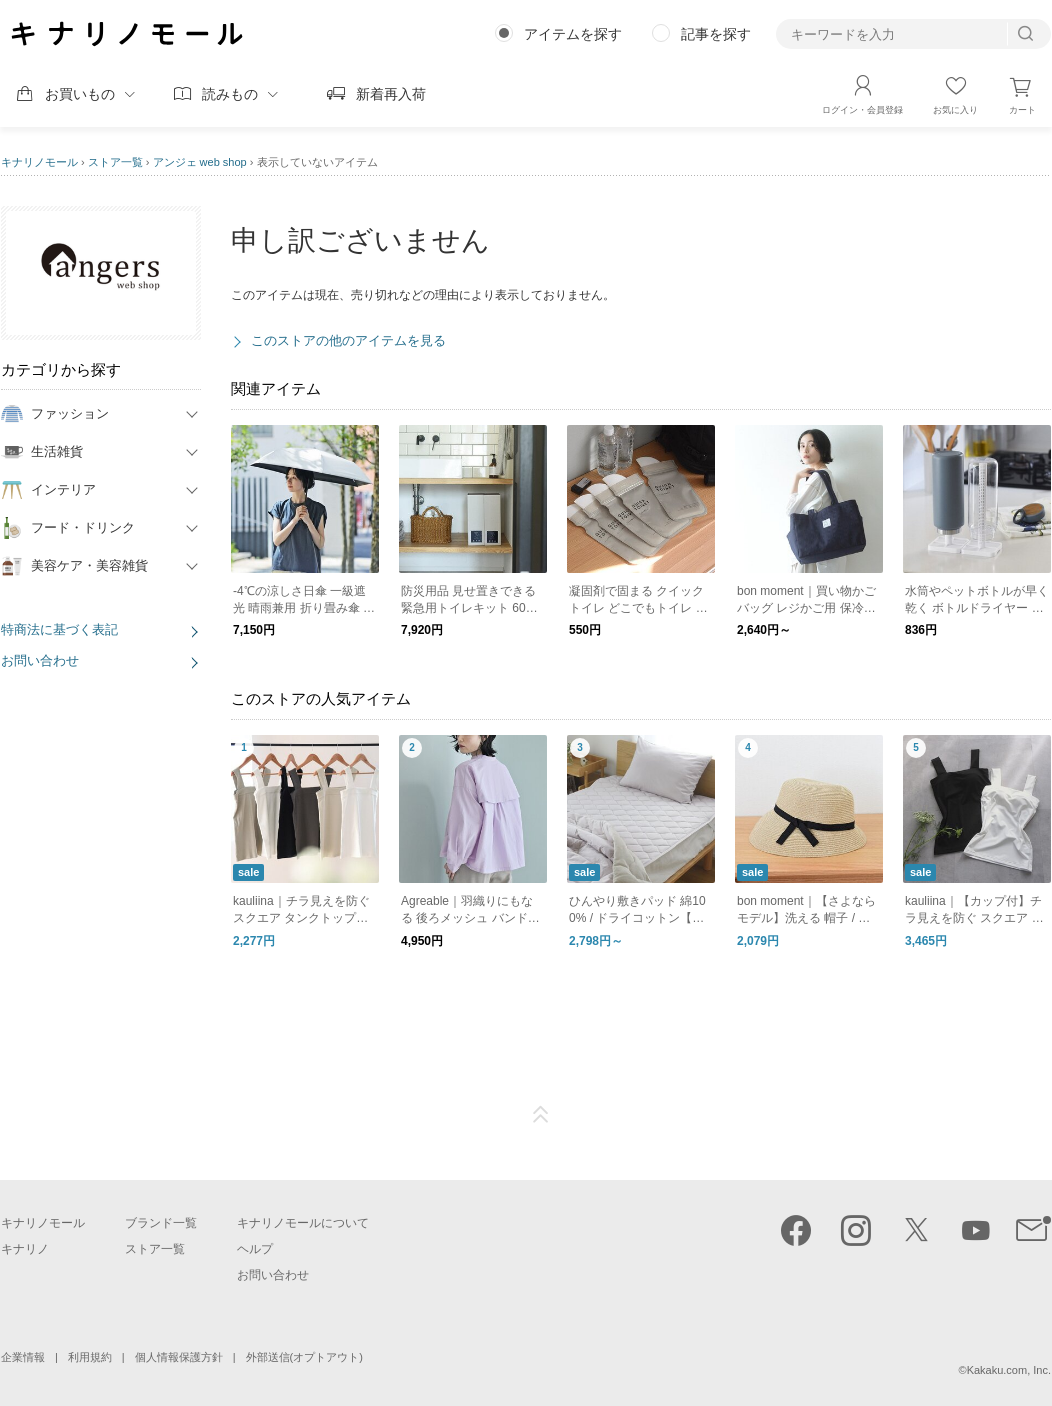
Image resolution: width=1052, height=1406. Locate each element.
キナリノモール (39, 162)
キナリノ (25, 1249)
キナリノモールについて (303, 1223)
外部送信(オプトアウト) (304, 1357)
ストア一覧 (115, 162)
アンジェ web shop (200, 162)
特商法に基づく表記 (59, 629)
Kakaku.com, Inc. (1009, 1370)
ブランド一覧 (161, 1223)
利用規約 (90, 1357)
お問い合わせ (40, 660)
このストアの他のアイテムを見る (348, 340)
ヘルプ (255, 1249)
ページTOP (541, 1115)
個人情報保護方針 (179, 1357)
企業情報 (23, 1357)
